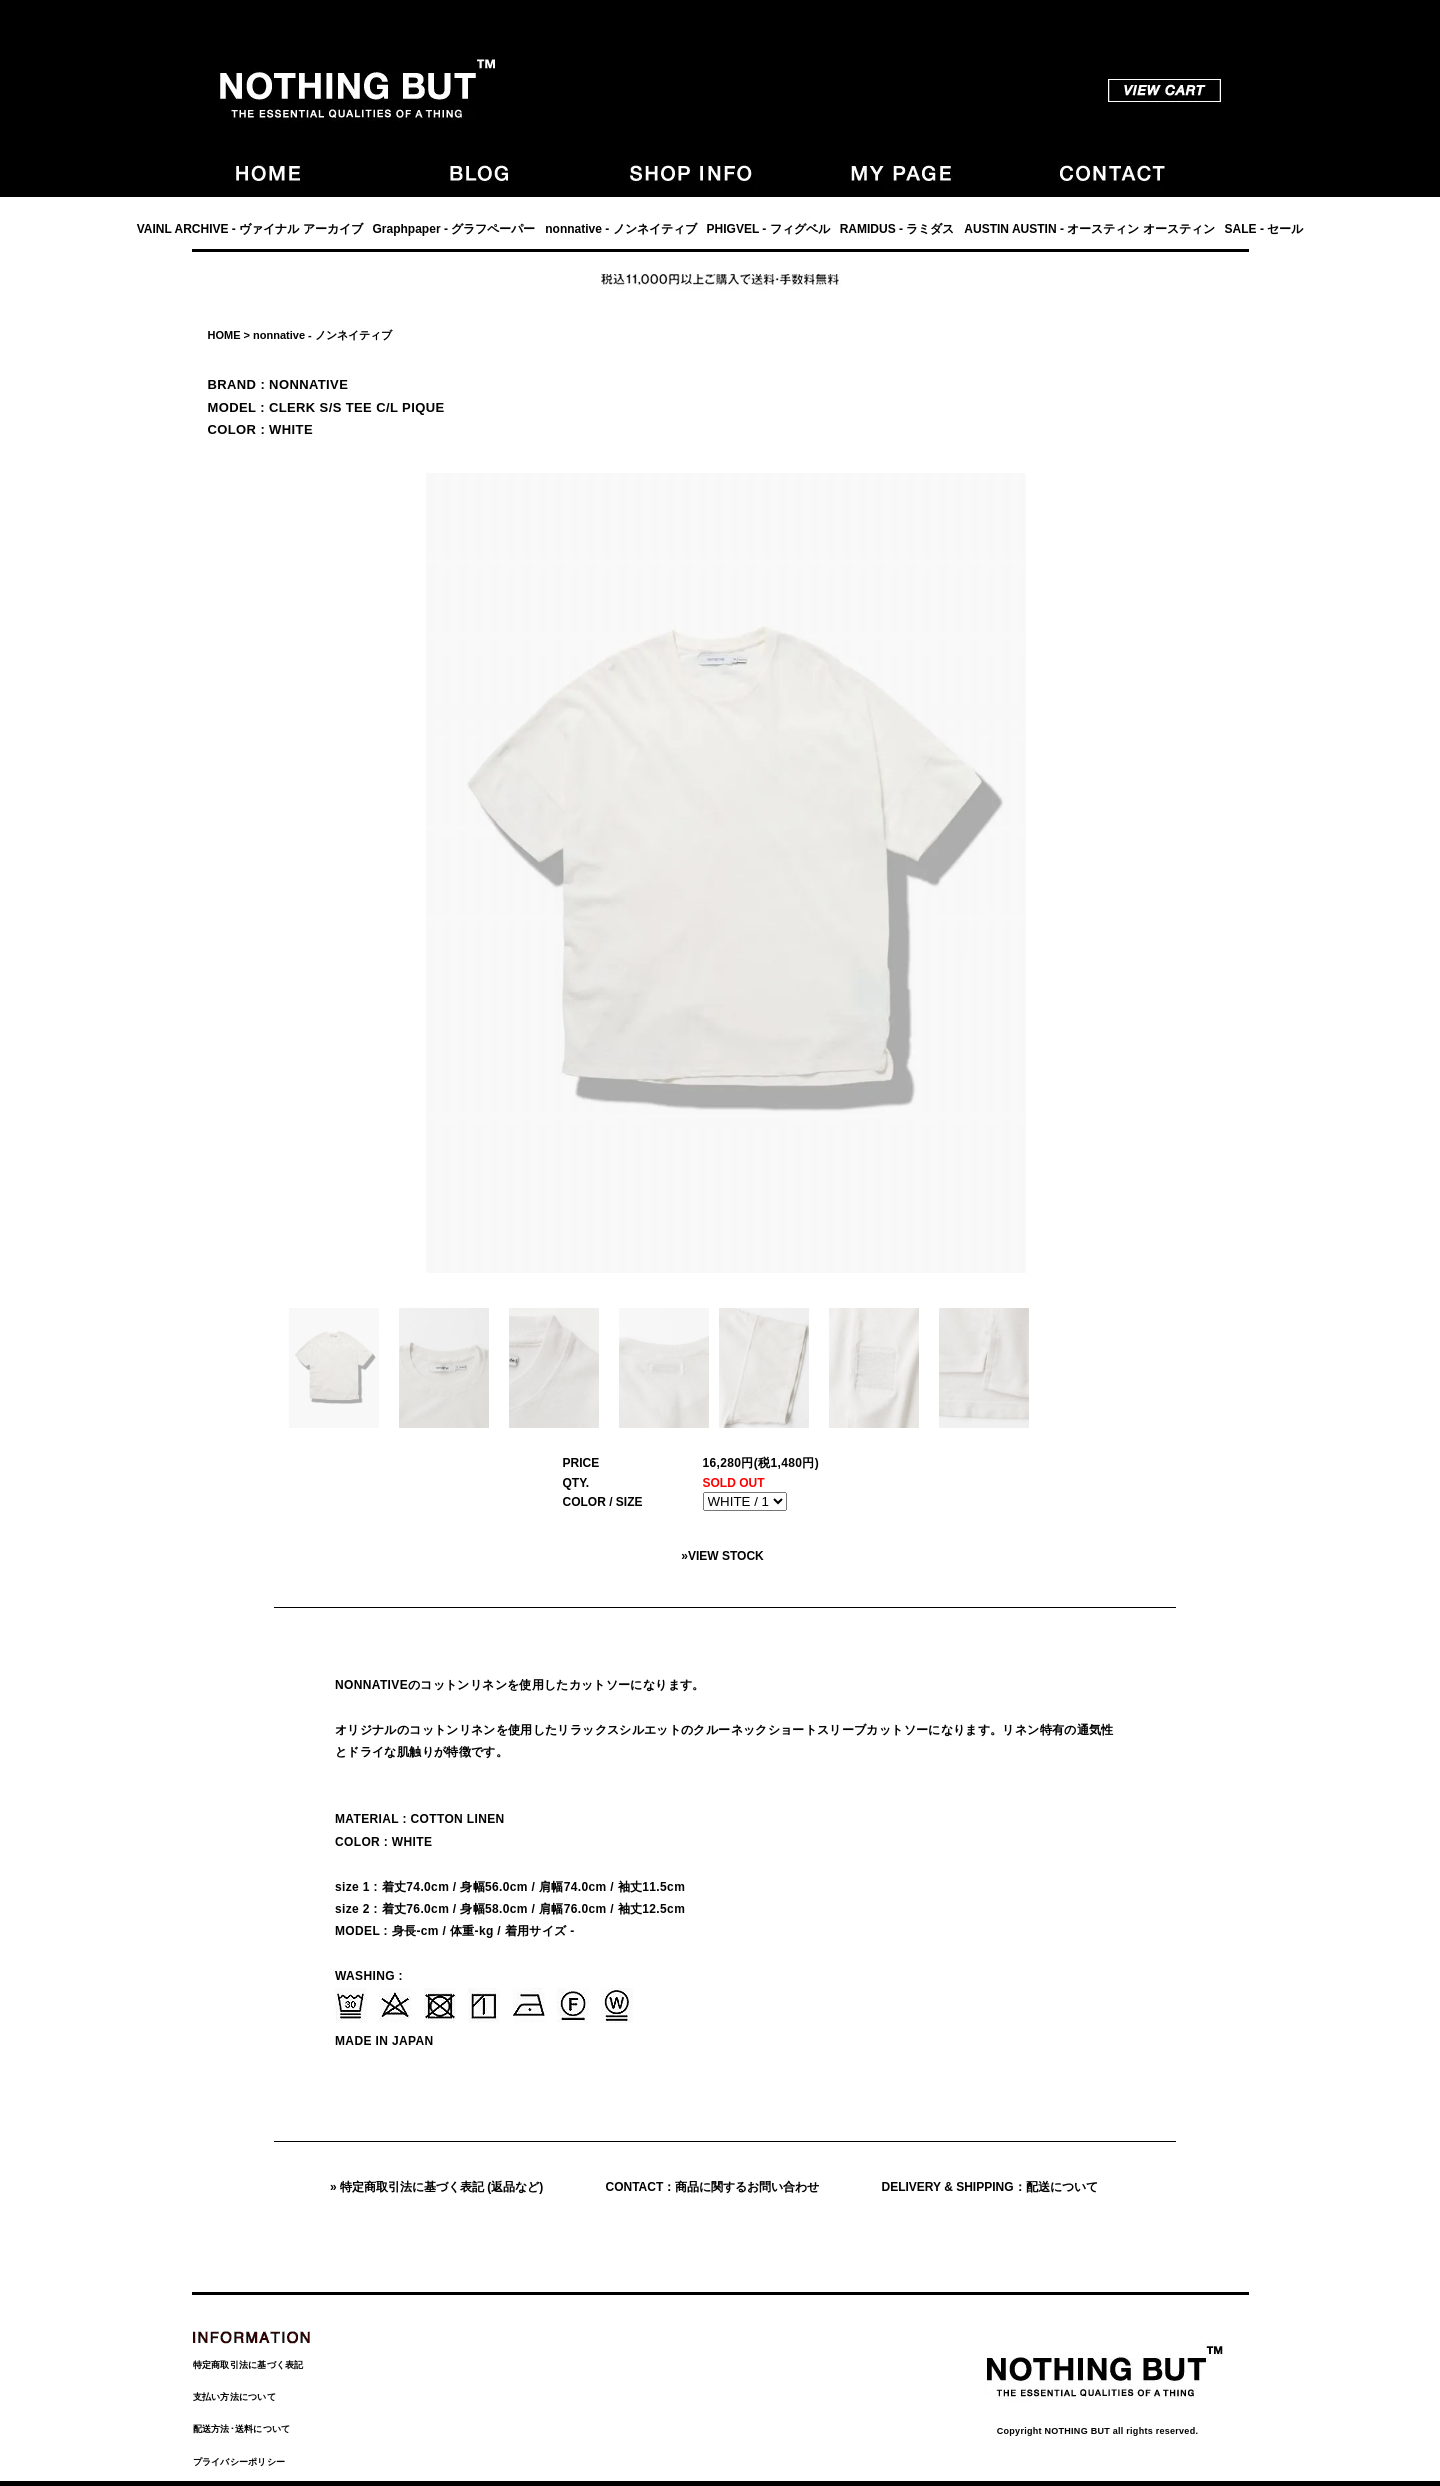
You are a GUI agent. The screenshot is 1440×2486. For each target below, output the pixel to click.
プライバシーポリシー (239, 2462)
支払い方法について (234, 2397)
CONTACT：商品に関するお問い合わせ (713, 2187)
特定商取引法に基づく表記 (248, 2365)
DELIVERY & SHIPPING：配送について (990, 2187)
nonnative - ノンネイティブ (620, 229)
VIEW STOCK (726, 1556)
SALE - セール (1264, 229)
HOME (224, 335)
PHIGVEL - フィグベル (768, 229)
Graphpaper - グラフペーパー (454, 229)
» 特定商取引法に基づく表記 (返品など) (436, 2187)
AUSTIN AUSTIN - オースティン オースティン (1089, 229)
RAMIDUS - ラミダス (897, 229)
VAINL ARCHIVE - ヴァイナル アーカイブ (250, 229)
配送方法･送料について (242, 2429)
